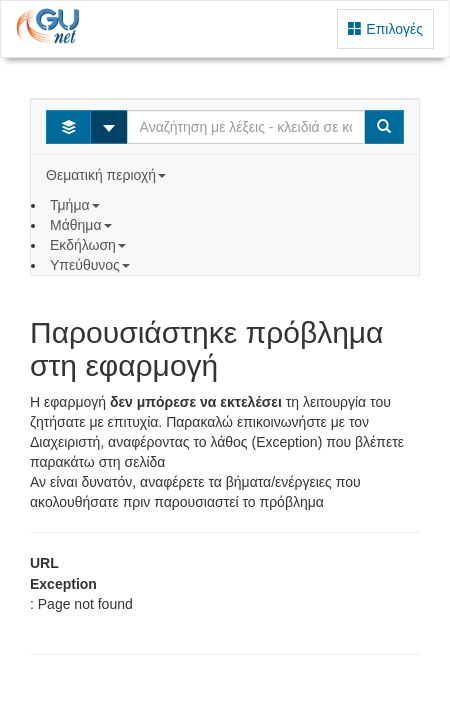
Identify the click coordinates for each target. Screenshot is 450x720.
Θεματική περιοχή (108, 175)
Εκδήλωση (90, 245)
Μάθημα (82, 225)
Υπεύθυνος (92, 265)
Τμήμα (76, 205)
